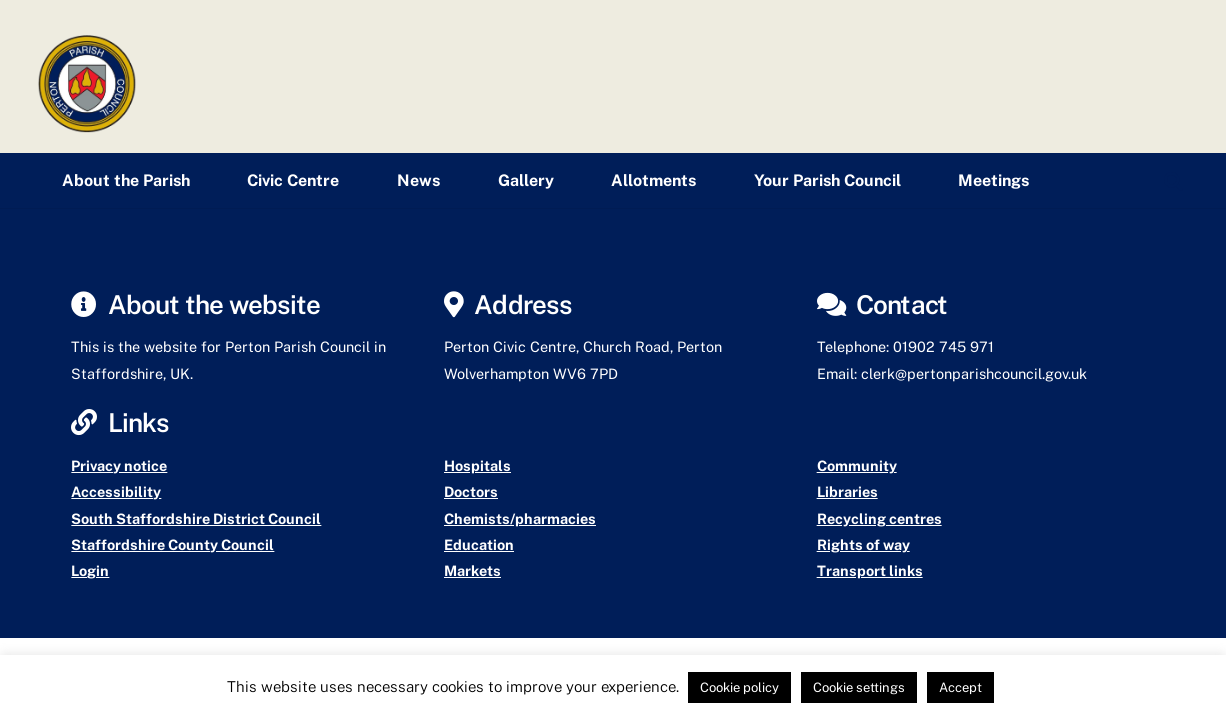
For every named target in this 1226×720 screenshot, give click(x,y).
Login (90, 570)
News (418, 180)
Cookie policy (739, 687)
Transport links (870, 570)
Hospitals (477, 465)
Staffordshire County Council (172, 544)
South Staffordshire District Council (196, 518)
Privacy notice (119, 465)
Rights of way (863, 544)
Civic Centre (293, 180)
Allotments (653, 180)
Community (857, 465)
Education (479, 544)
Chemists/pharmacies (520, 518)
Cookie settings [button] (859, 687)
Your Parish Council (827, 180)
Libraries (847, 491)
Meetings (993, 180)
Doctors (471, 491)
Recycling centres (879, 518)
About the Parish (126, 180)
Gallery (526, 180)
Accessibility (116, 491)
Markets (472, 570)
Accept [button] (960, 687)
